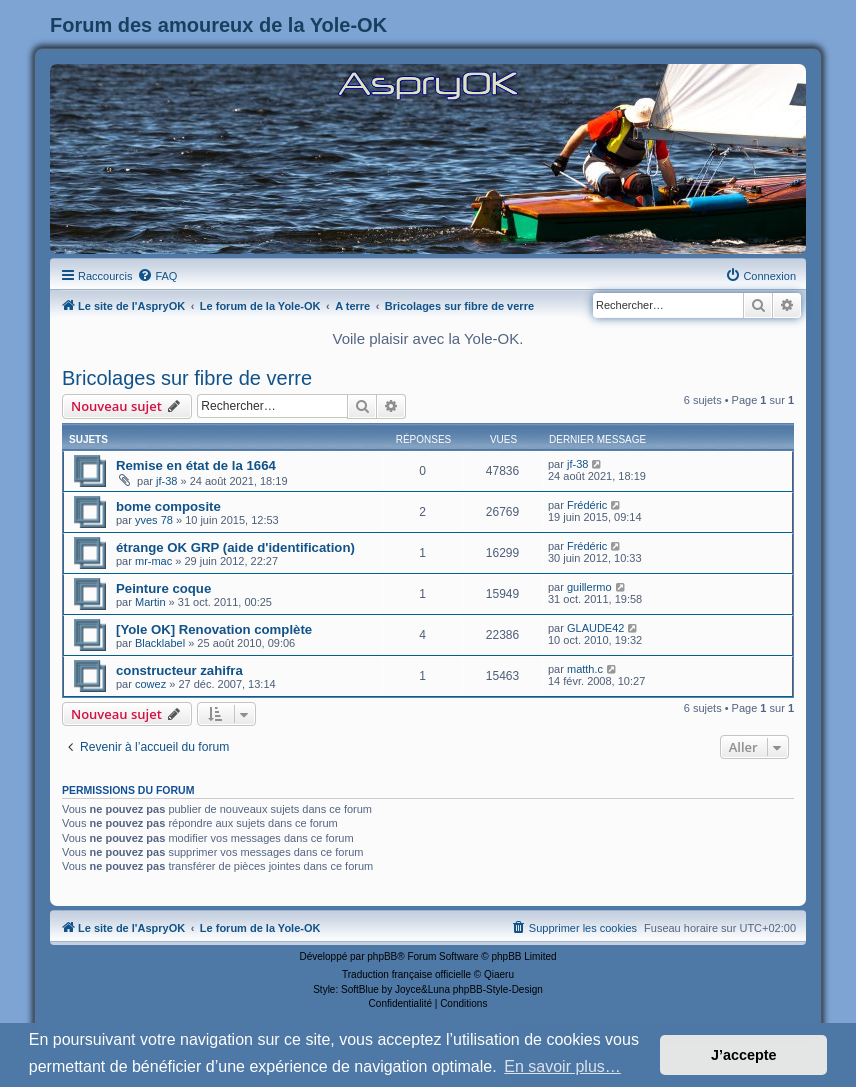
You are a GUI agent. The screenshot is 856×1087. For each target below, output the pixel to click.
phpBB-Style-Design (498, 989)
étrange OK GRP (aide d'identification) (235, 547)
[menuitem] (157, 276)
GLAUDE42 (595, 628)
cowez (150, 684)
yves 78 (154, 520)
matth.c (585, 669)
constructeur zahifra (179, 670)
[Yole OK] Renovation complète (214, 629)
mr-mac (153, 561)
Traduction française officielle (406, 974)
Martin (150, 602)
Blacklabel (160, 643)
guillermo (589, 587)
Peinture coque (163, 588)
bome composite (168, 506)
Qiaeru (499, 974)
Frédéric (587, 505)
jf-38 (166, 481)
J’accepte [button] (744, 1055)
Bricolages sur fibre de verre (187, 378)
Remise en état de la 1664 (196, 465)
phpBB (382, 956)
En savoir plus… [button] (562, 1066)
